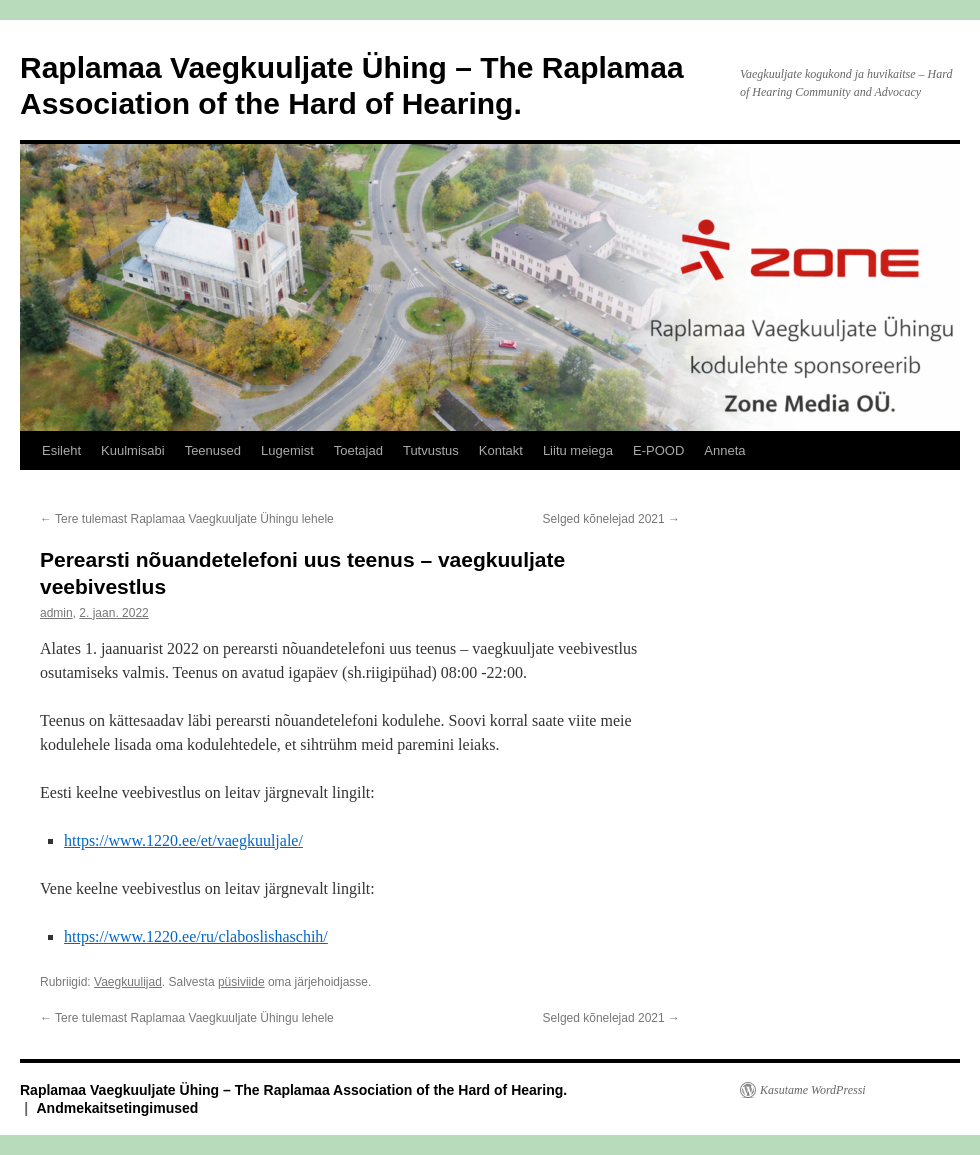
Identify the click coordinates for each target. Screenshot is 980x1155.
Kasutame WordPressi (813, 1090)
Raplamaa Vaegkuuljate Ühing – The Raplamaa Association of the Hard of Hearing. (293, 1090)
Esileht (61, 450)
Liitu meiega (578, 450)
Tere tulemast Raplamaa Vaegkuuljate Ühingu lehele (187, 519)
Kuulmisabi (133, 450)
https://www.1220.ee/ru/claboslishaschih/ (196, 936)
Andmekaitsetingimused (118, 1108)
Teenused (213, 450)
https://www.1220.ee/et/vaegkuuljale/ (183, 840)
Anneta (724, 450)
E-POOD (658, 450)
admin (56, 613)
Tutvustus (431, 450)
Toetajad (358, 450)
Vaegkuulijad (128, 982)
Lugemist (287, 450)
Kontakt (501, 450)
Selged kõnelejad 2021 (611, 519)
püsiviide (241, 982)
